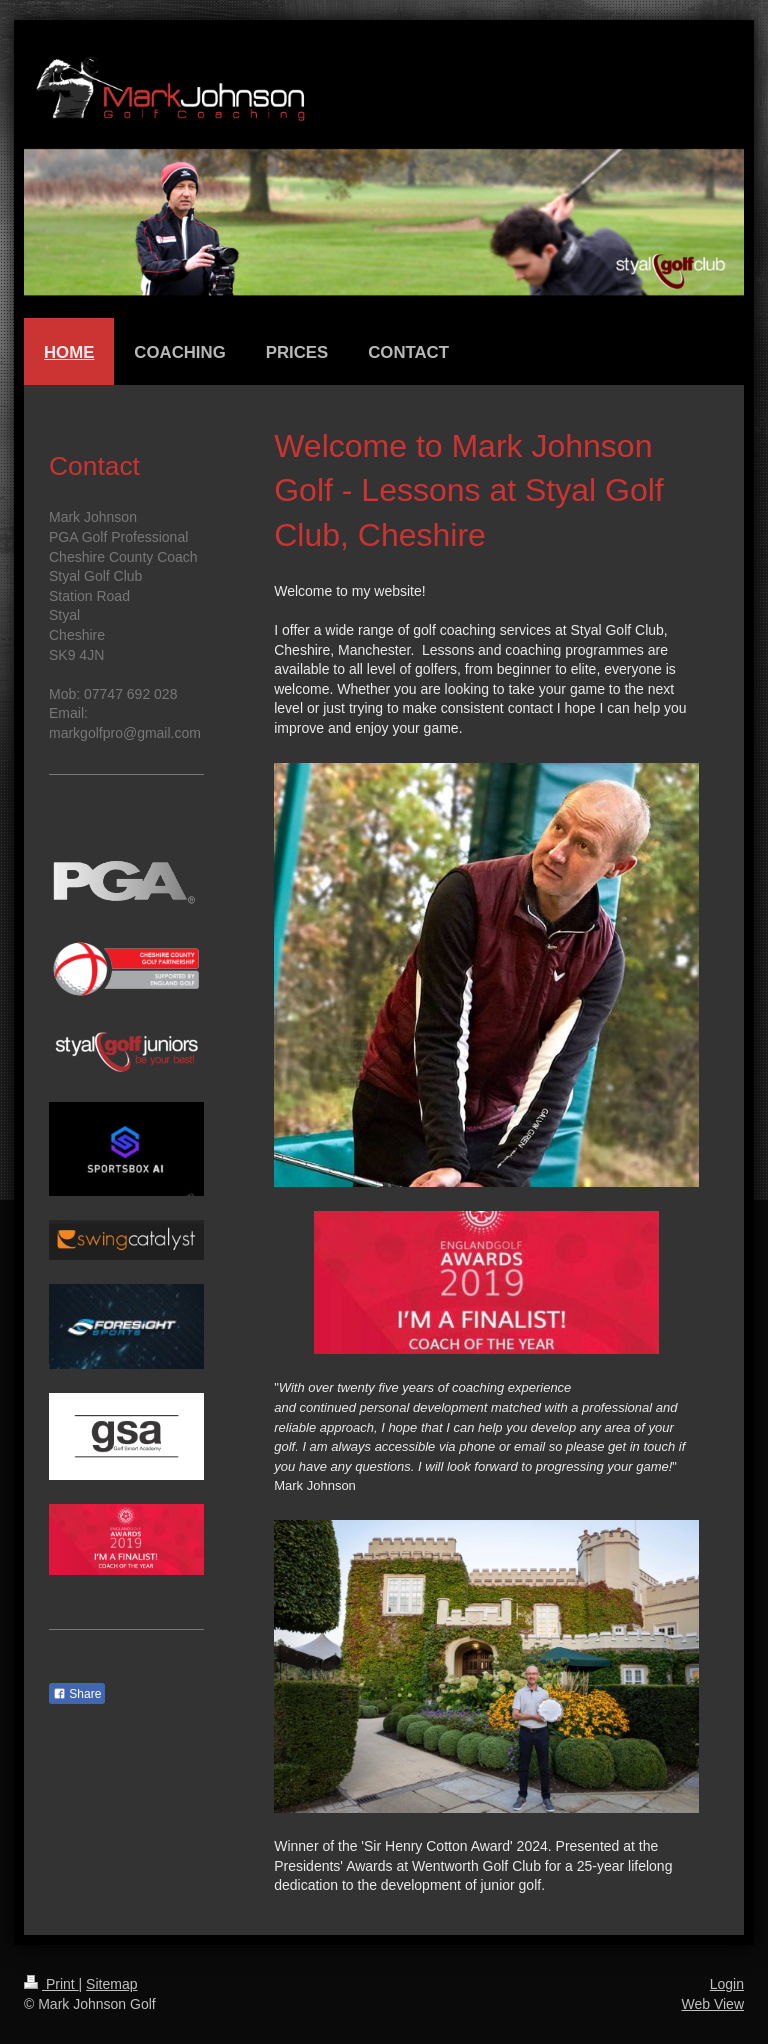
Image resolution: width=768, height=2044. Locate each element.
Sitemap (111, 1984)
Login (727, 1984)
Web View (712, 2004)
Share (77, 1694)
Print (51, 1984)
